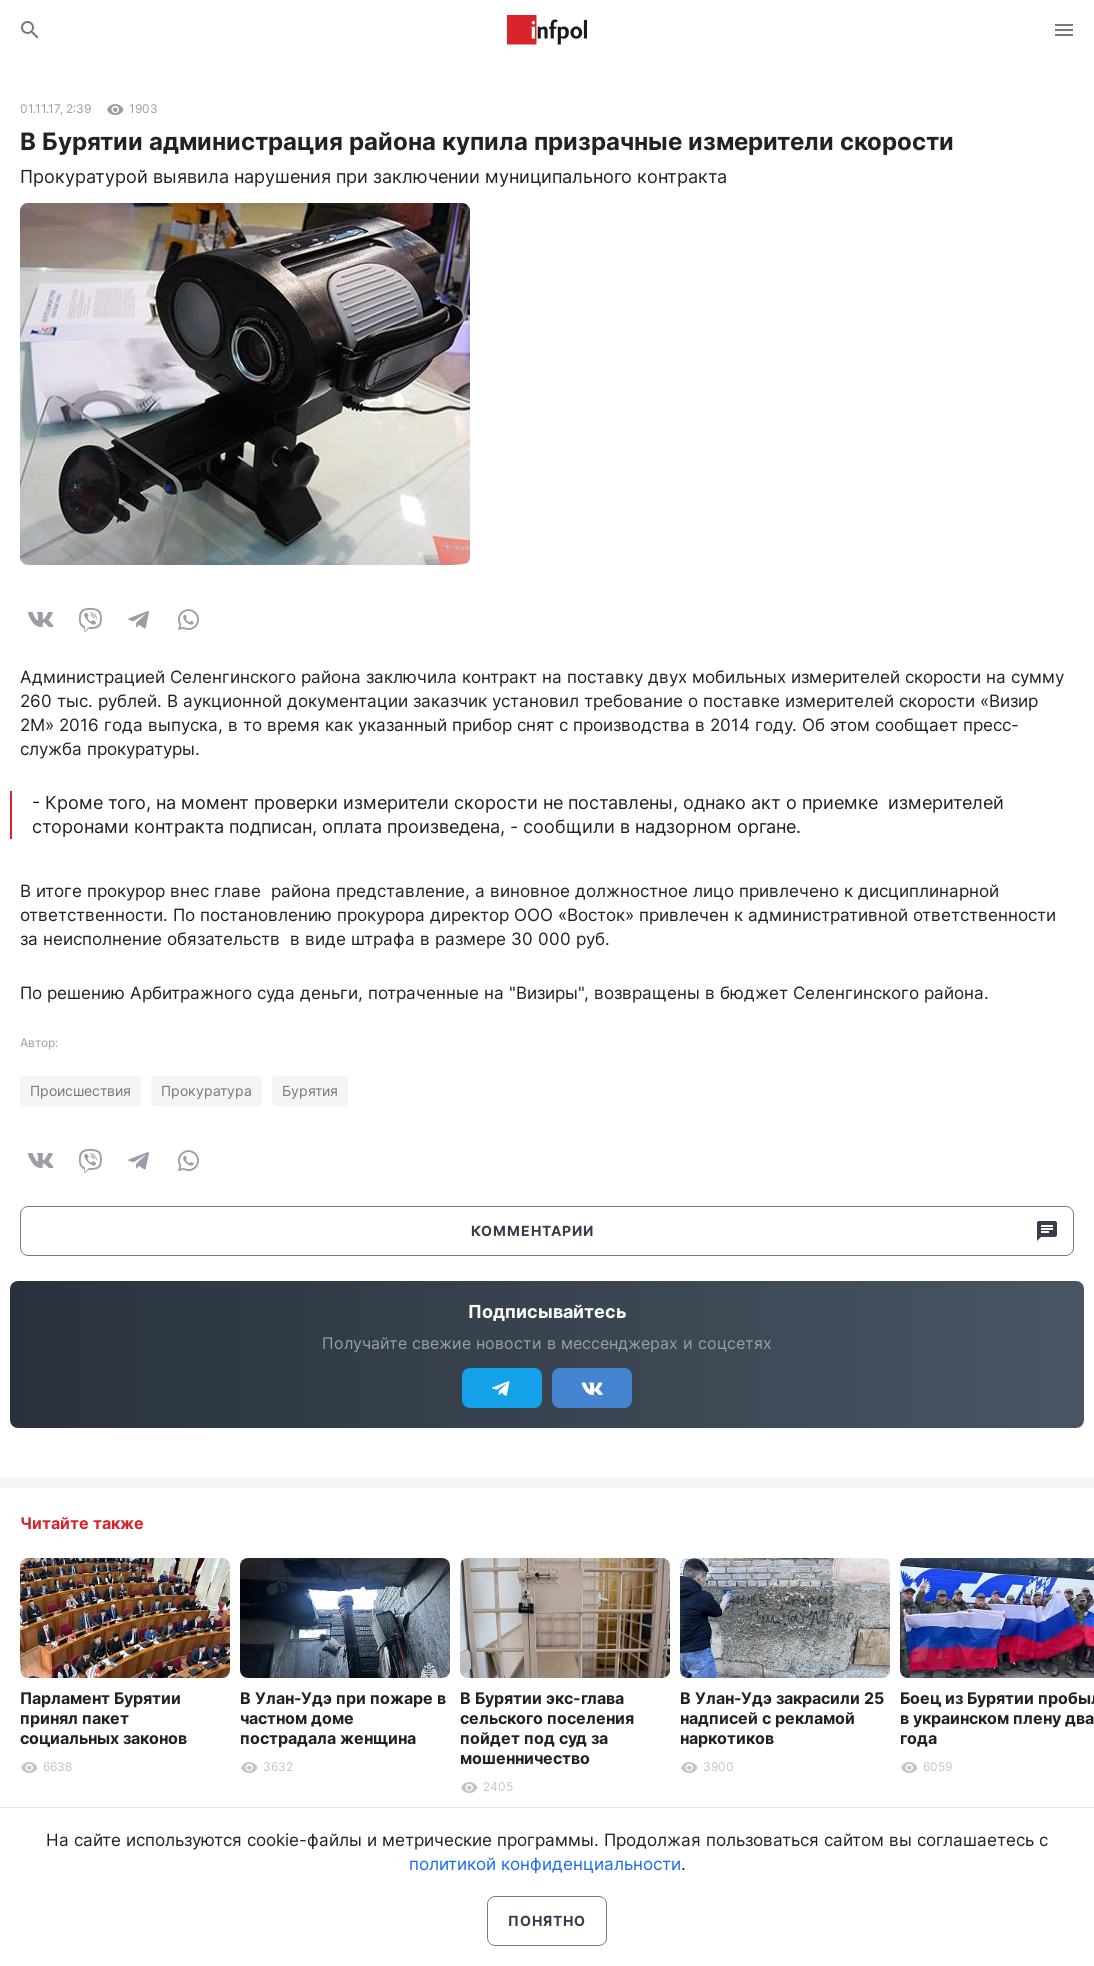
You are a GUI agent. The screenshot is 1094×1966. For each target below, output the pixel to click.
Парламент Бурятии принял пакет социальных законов (103, 1718)
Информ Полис (547, 30)
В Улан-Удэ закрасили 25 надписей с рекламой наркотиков (782, 1718)
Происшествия (80, 1090)
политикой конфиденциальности (545, 1864)
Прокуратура (206, 1090)
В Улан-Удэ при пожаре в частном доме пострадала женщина (343, 1718)
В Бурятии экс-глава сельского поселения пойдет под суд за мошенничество (547, 1728)
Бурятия (310, 1090)
